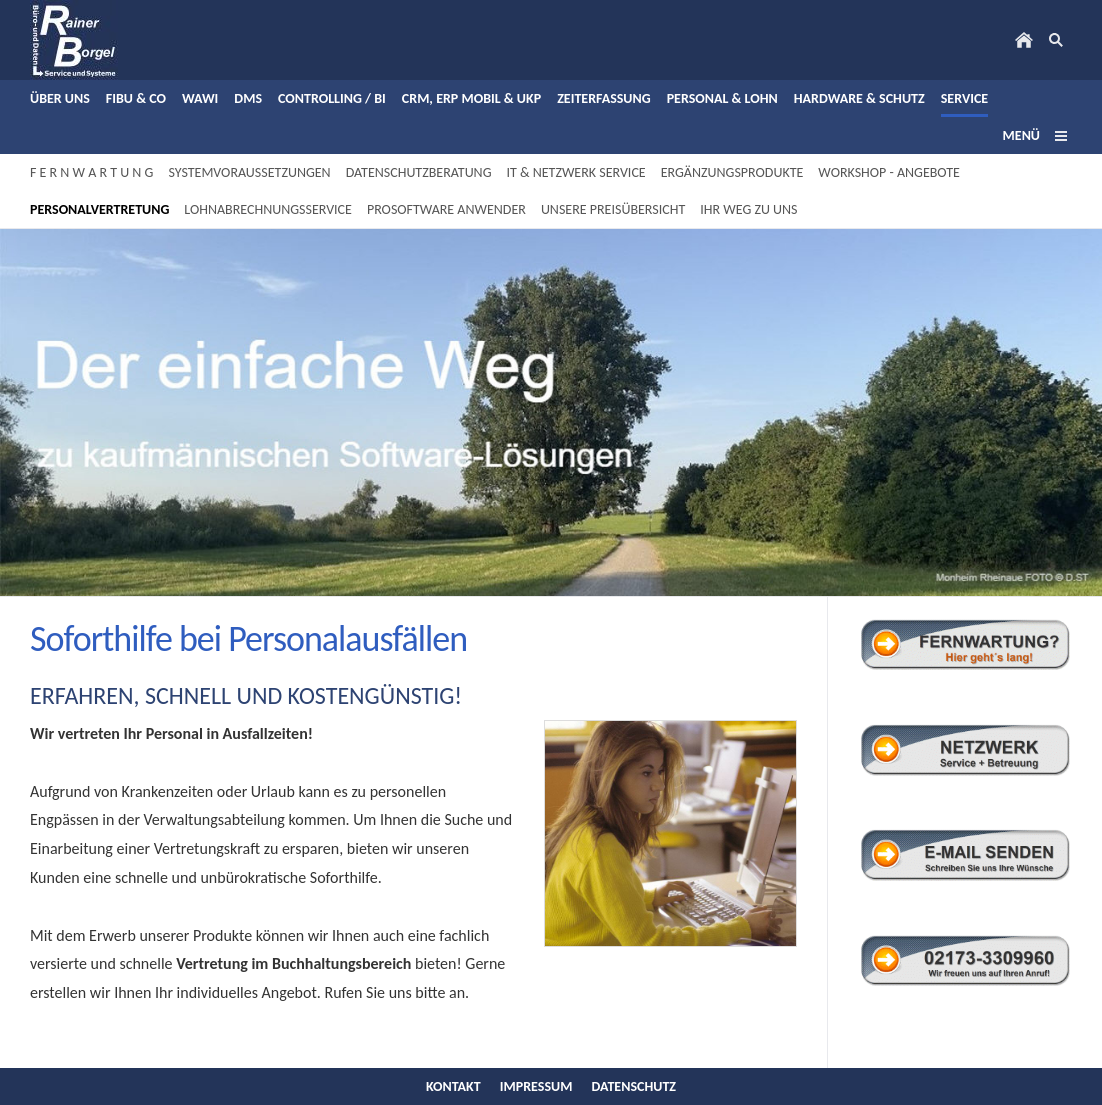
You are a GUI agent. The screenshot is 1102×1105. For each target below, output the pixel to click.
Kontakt (453, 1086)
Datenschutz (634, 1086)
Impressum (536, 1086)
